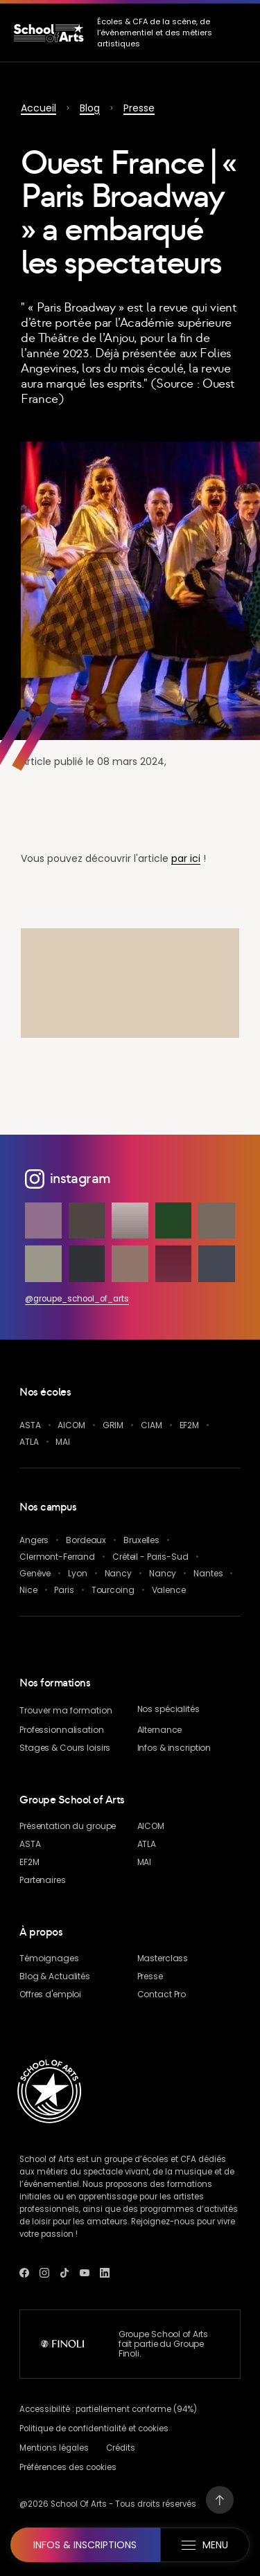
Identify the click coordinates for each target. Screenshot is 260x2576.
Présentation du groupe (67, 1826)
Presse (139, 108)
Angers (34, 1540)
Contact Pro (162, 1994)
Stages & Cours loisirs (64, 1748)
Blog (90, 108)
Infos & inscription (174, 1748)
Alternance (159, 1730)
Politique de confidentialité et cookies (93, 2428)
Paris (63, 1590)
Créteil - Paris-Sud (150, 1556)
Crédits (120, 2447)
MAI (62, 1442)
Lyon (77, 1573)
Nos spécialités (168, 1709)
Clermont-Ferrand (57, 1556)
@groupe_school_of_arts (77, 1298)
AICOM (71, 1425)
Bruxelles (141, 1540)
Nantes (208, 1573)
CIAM (151, 1425)
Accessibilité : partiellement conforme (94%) (108, 2409)
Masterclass (163, 1958)
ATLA (29, 1442)
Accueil (38, 108)
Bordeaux (86, 1540)
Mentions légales (54, 2447)
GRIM (113, 1425)
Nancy (118, 1573)
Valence (169, 1590)
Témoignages (49, 1958)
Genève (35, 1573)
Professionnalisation (61, 1730)
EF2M (190, 1425)
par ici (185, 858)
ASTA (30, 1425)
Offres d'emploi (50, 1994)
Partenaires (42, 1880)
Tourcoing (113, 1590)
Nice (28, 1590)
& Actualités (54, 1976)
